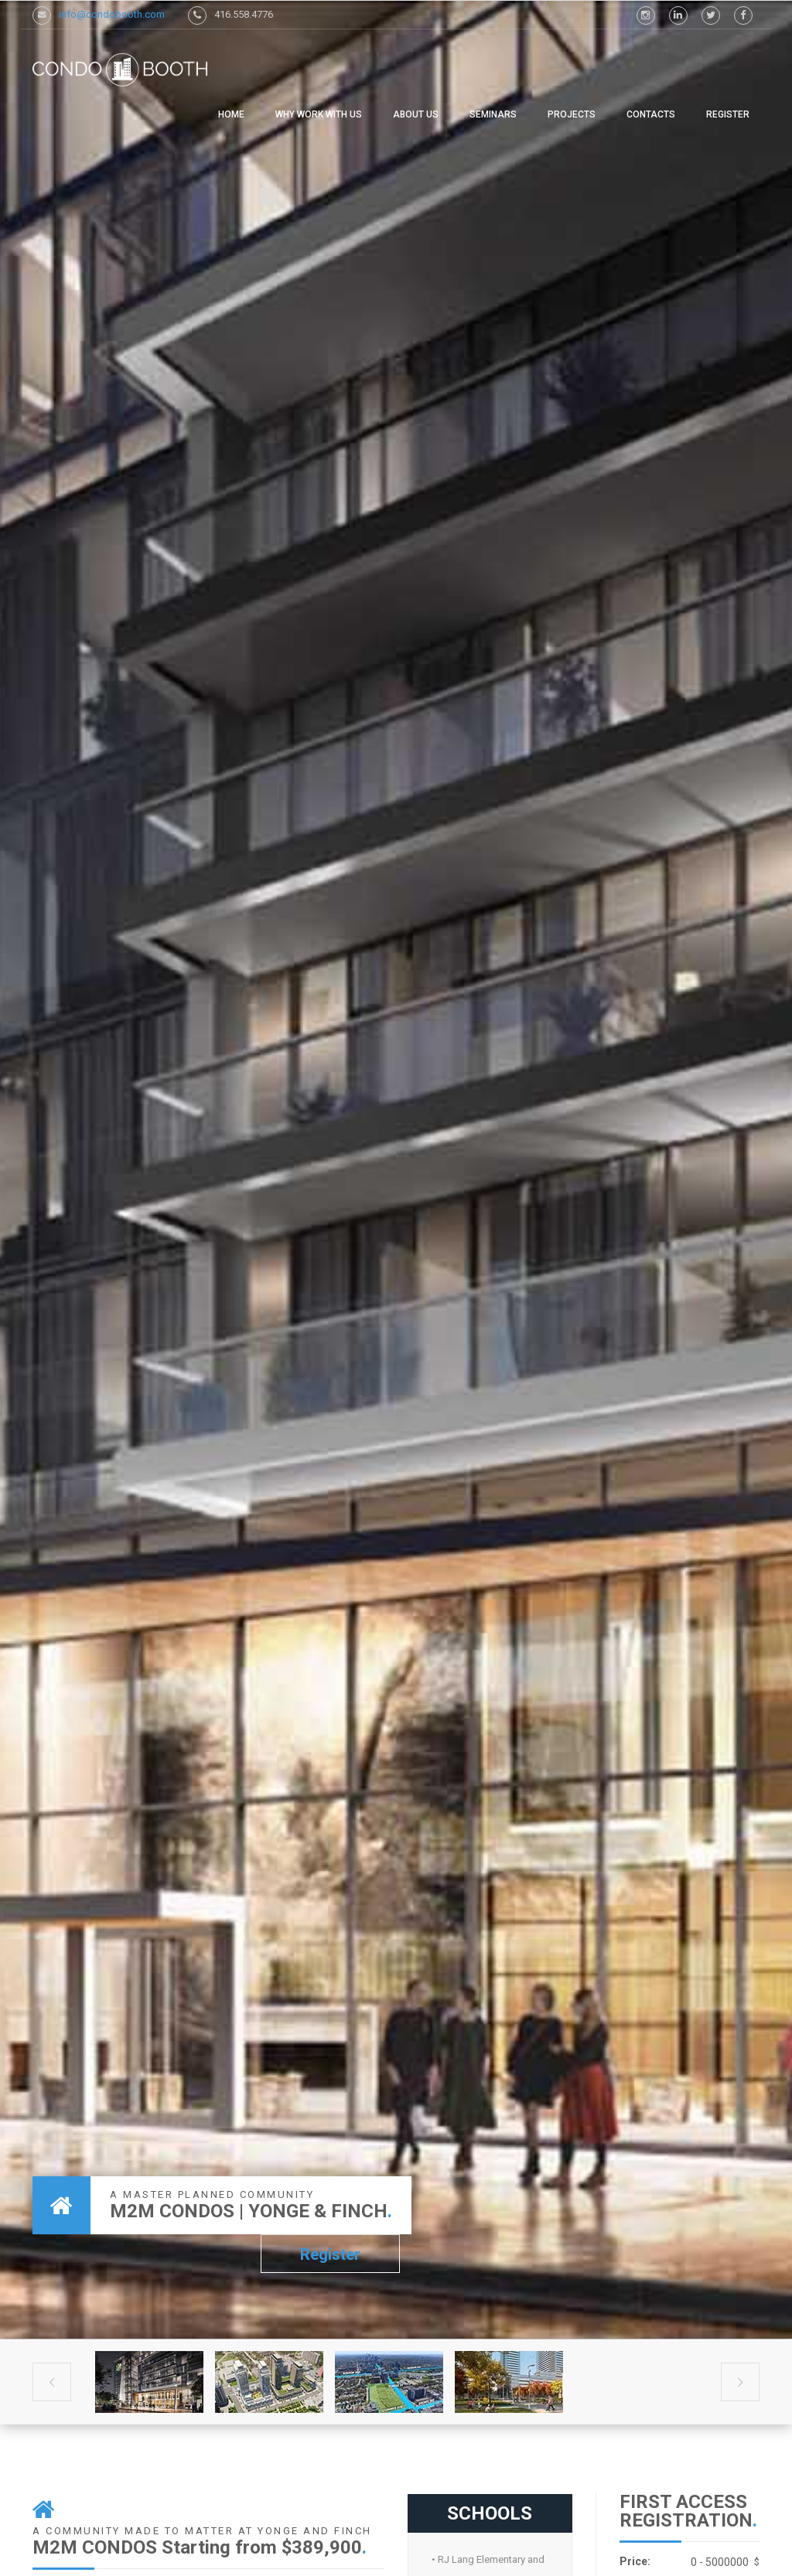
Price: (635, 2561)
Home (231, 114)
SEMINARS (493, 114)
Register (727, 114)
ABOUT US (416, 114)
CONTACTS (650, 114)
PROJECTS (572, 114)
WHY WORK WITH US (318, 114)
